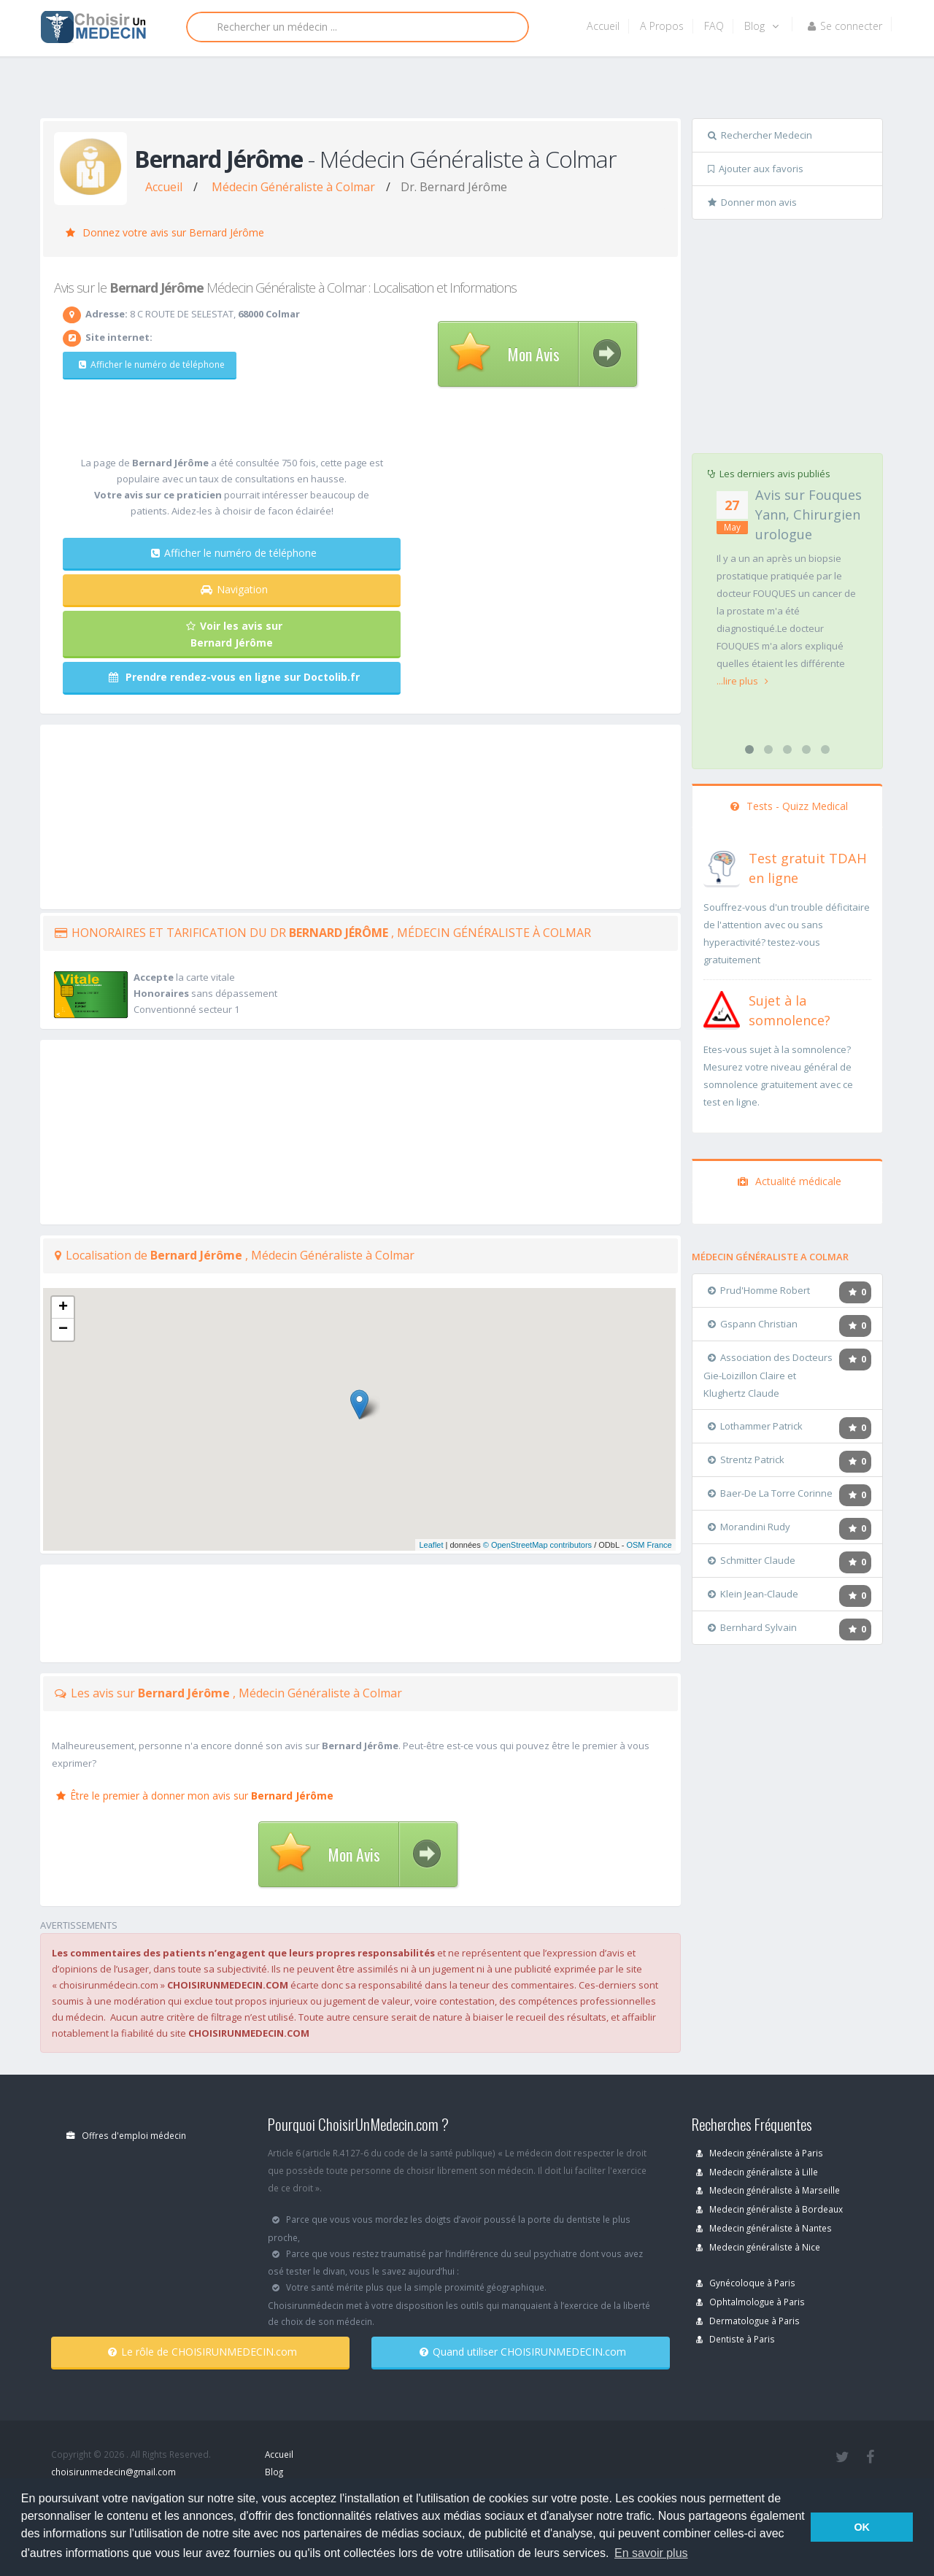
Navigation (234, 589)
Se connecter (845, 26)
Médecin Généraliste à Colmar (293, 187)
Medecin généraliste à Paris (759, 2153)
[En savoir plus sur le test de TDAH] (721, 865)
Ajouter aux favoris (755, 168)
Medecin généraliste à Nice (758, 2247)
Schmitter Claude (751, 1560)
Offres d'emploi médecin (126, 2135)
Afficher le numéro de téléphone (144, 364)
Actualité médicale (789, 1181)
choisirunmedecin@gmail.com (113, 2471)
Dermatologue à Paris (748, 2320)
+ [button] (63, 1308)
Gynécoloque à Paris (745, 2282)
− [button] (63, 1330)
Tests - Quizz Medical (789, 806)
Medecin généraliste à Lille (757, 2172)
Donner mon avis (752, 202)
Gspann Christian (753, 1323)
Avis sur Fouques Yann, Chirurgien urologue (808, 514)
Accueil (603, 26)
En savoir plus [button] (651, 2553)
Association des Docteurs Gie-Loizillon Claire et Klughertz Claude (768, 1375)
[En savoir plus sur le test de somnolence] (721, 1007)
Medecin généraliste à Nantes (764, 2228)
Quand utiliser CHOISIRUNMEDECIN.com (523, 2352)
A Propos (662, 26)
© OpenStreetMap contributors (537, 1544)
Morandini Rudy (749, 1526)
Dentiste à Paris (735, 2339)
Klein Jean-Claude (753, 1593)
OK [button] (862, 2527)
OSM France (648, 1544)
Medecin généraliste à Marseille (768, 2190)
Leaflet (431, 1544)
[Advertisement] (461, 92)
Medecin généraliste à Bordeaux (769, 2209)
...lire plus (742, 680)
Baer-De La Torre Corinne (770, 1493)
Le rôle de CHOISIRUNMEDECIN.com (202, 2352)
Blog (761, 26)
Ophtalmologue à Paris (750, 2301)
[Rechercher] (357, 27)
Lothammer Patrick (755, 1425)
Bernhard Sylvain (752, 1627)
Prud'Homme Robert (759, 1290)
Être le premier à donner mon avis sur (194, 1795)
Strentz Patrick (746, 1459)
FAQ (714, 26)
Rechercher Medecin (760, 135)
